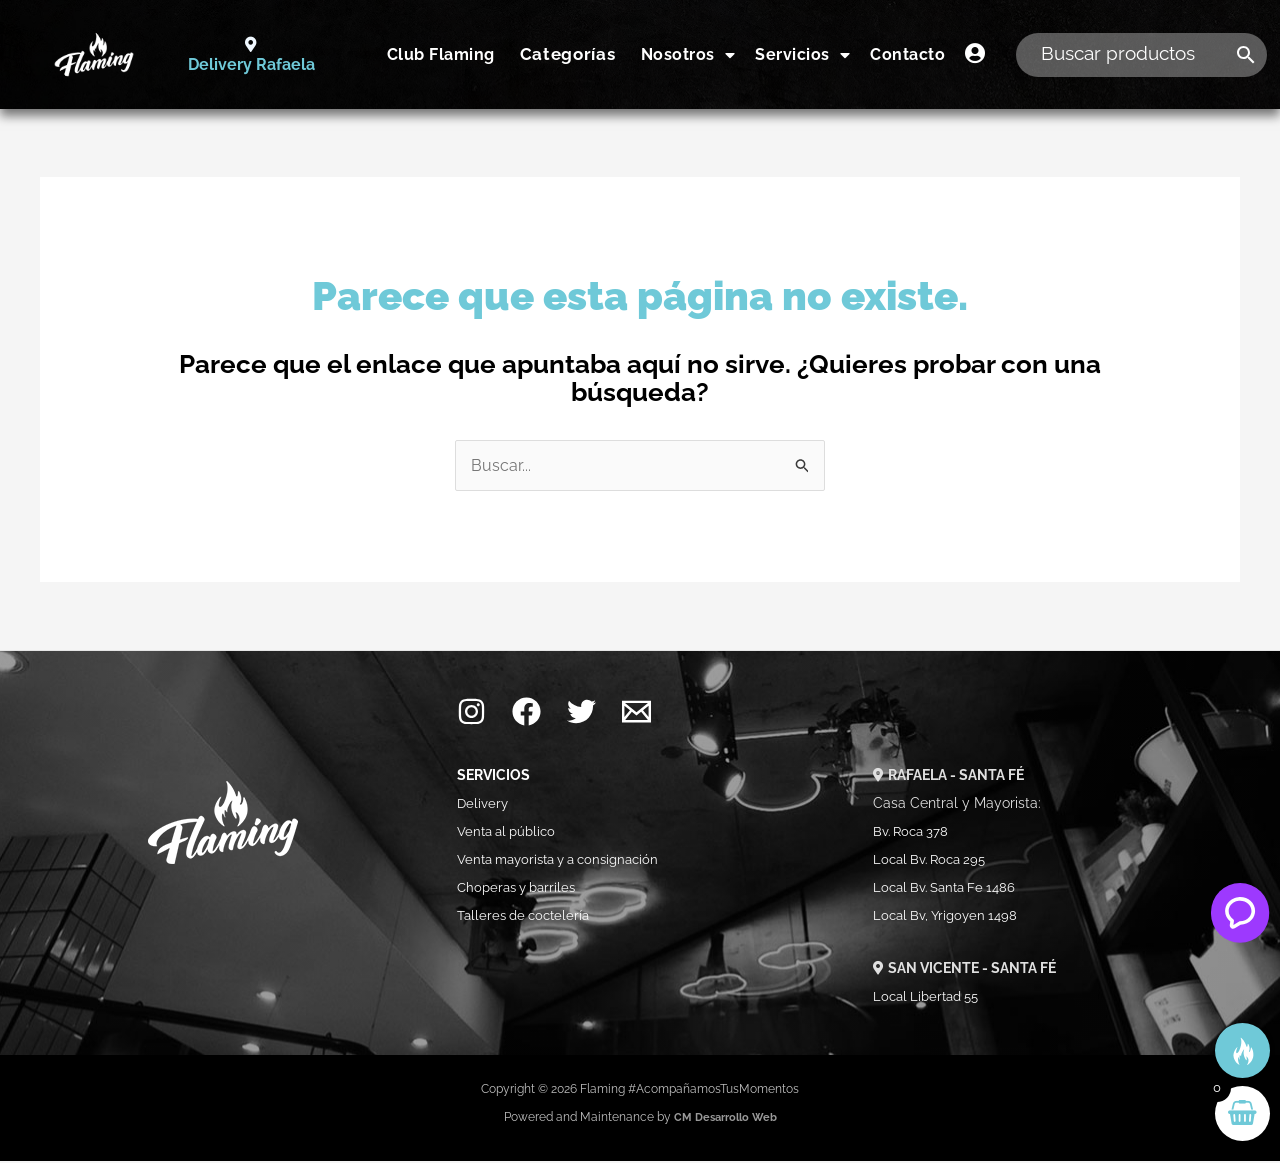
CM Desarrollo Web (725, 1119)
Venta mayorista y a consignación (567, 862)
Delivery (483, 806)
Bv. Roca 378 (913, 834)
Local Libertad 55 (930, 998)
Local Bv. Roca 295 (934, 862)
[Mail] (636, 714)
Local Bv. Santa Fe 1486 (950, 890)
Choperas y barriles (521, 890)
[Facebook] (526, 714)
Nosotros (688, 55)
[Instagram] (471, 714)
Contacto (907, 54)
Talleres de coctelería (530, 918)
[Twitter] (581, 714)
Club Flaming (441, 54)
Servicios (802, 55)
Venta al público (510, 834)
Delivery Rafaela (251, 65)
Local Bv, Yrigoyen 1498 (949, 918)
